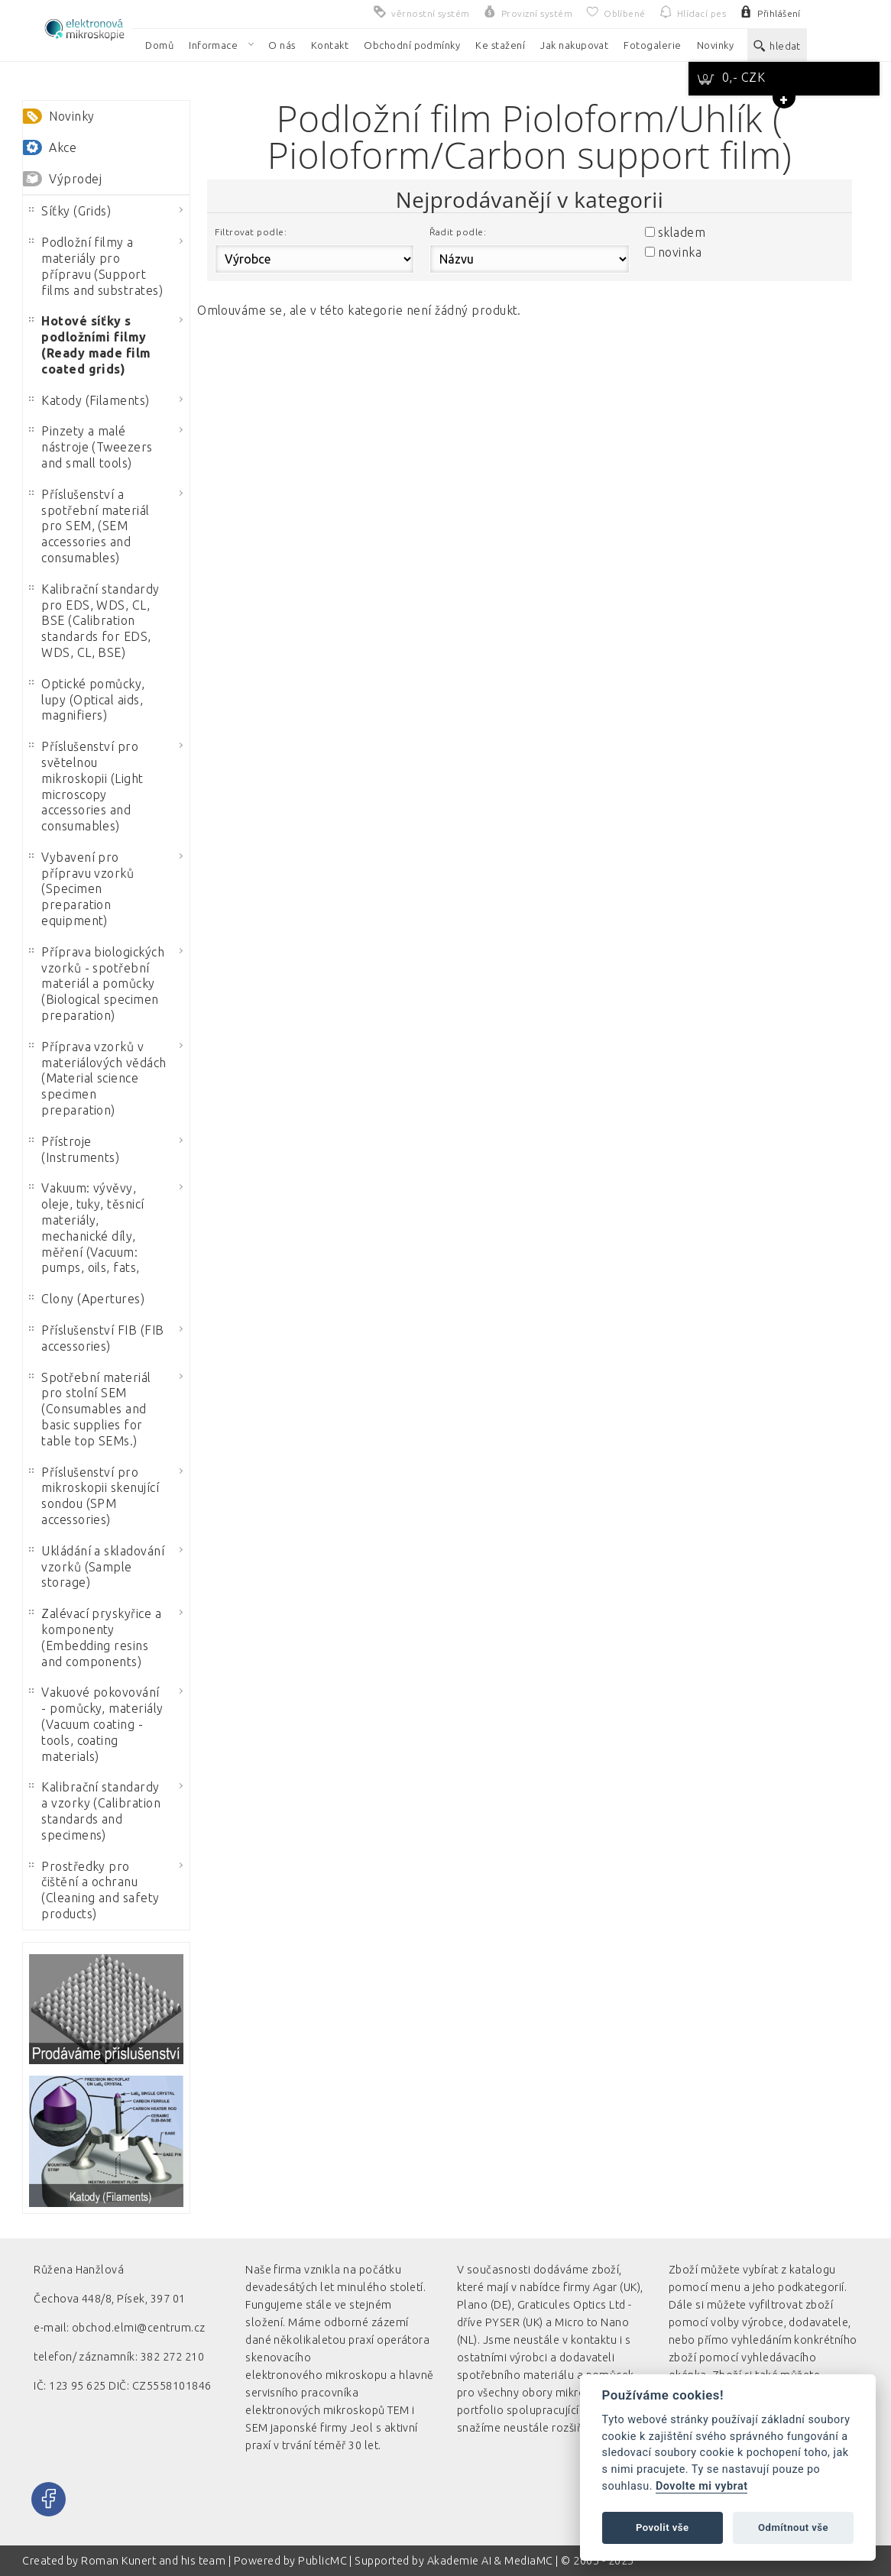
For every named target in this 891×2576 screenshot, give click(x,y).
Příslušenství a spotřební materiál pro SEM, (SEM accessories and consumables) (89, 526)
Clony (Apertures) (86, 1299)
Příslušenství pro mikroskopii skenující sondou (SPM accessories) (94, 1495)
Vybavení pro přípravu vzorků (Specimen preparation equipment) (81, 888)
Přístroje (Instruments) (74, 1149)
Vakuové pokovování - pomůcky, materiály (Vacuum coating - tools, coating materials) (96, 1723)
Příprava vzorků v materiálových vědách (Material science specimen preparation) (98, 1078)
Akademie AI (459, 2561)
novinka (679, 252)
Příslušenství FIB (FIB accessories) (96, 1338)
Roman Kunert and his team (154, 2561)
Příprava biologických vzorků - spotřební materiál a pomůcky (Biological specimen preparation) (96, 983)
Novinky (71, 116)
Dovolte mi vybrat (701, 2486)
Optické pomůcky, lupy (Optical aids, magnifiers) (87, 700)
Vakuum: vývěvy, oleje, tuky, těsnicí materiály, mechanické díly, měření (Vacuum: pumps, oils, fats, (86, 1227)
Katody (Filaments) (89, 400)
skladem (681, 232)
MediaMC (528, 2561)
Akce (62, 147)
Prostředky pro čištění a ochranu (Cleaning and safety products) (94, 1890)
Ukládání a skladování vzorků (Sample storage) (96, 1567)
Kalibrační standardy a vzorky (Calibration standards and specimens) (94, 1810)
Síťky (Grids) (70, 211)
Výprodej (75, 179)
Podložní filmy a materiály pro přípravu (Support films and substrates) (96, 265)
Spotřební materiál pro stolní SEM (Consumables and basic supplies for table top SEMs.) (90, 1409)
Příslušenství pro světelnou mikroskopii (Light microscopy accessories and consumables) (86, 786)
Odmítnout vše (793, 2527)
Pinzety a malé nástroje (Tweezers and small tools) (91, 447)
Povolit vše (662, 2527)
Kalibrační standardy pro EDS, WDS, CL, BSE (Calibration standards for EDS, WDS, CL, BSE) (94, 620)
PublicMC (322, 2561)
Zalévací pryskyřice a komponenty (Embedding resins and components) (95, 1637)
